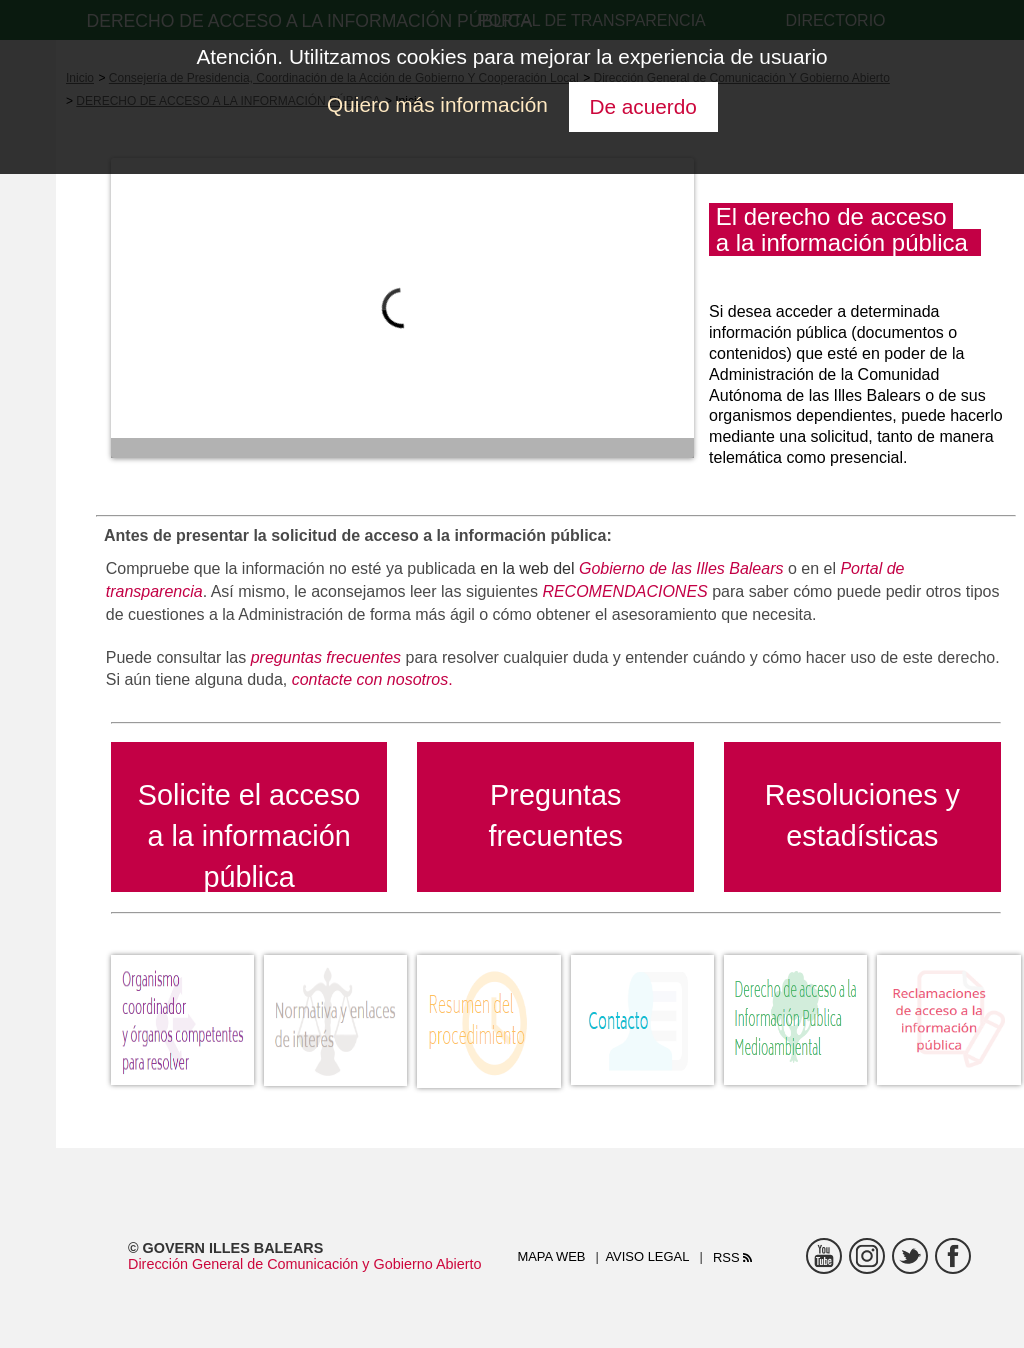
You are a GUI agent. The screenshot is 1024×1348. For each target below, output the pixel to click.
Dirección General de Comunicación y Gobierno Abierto (305, 1264)
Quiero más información (437, 104)
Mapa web (551, 1256)
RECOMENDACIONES (624, 591)
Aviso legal (647, 1256)
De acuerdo (643, 106)
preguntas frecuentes (326, 657)
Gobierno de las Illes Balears (678, 568)
